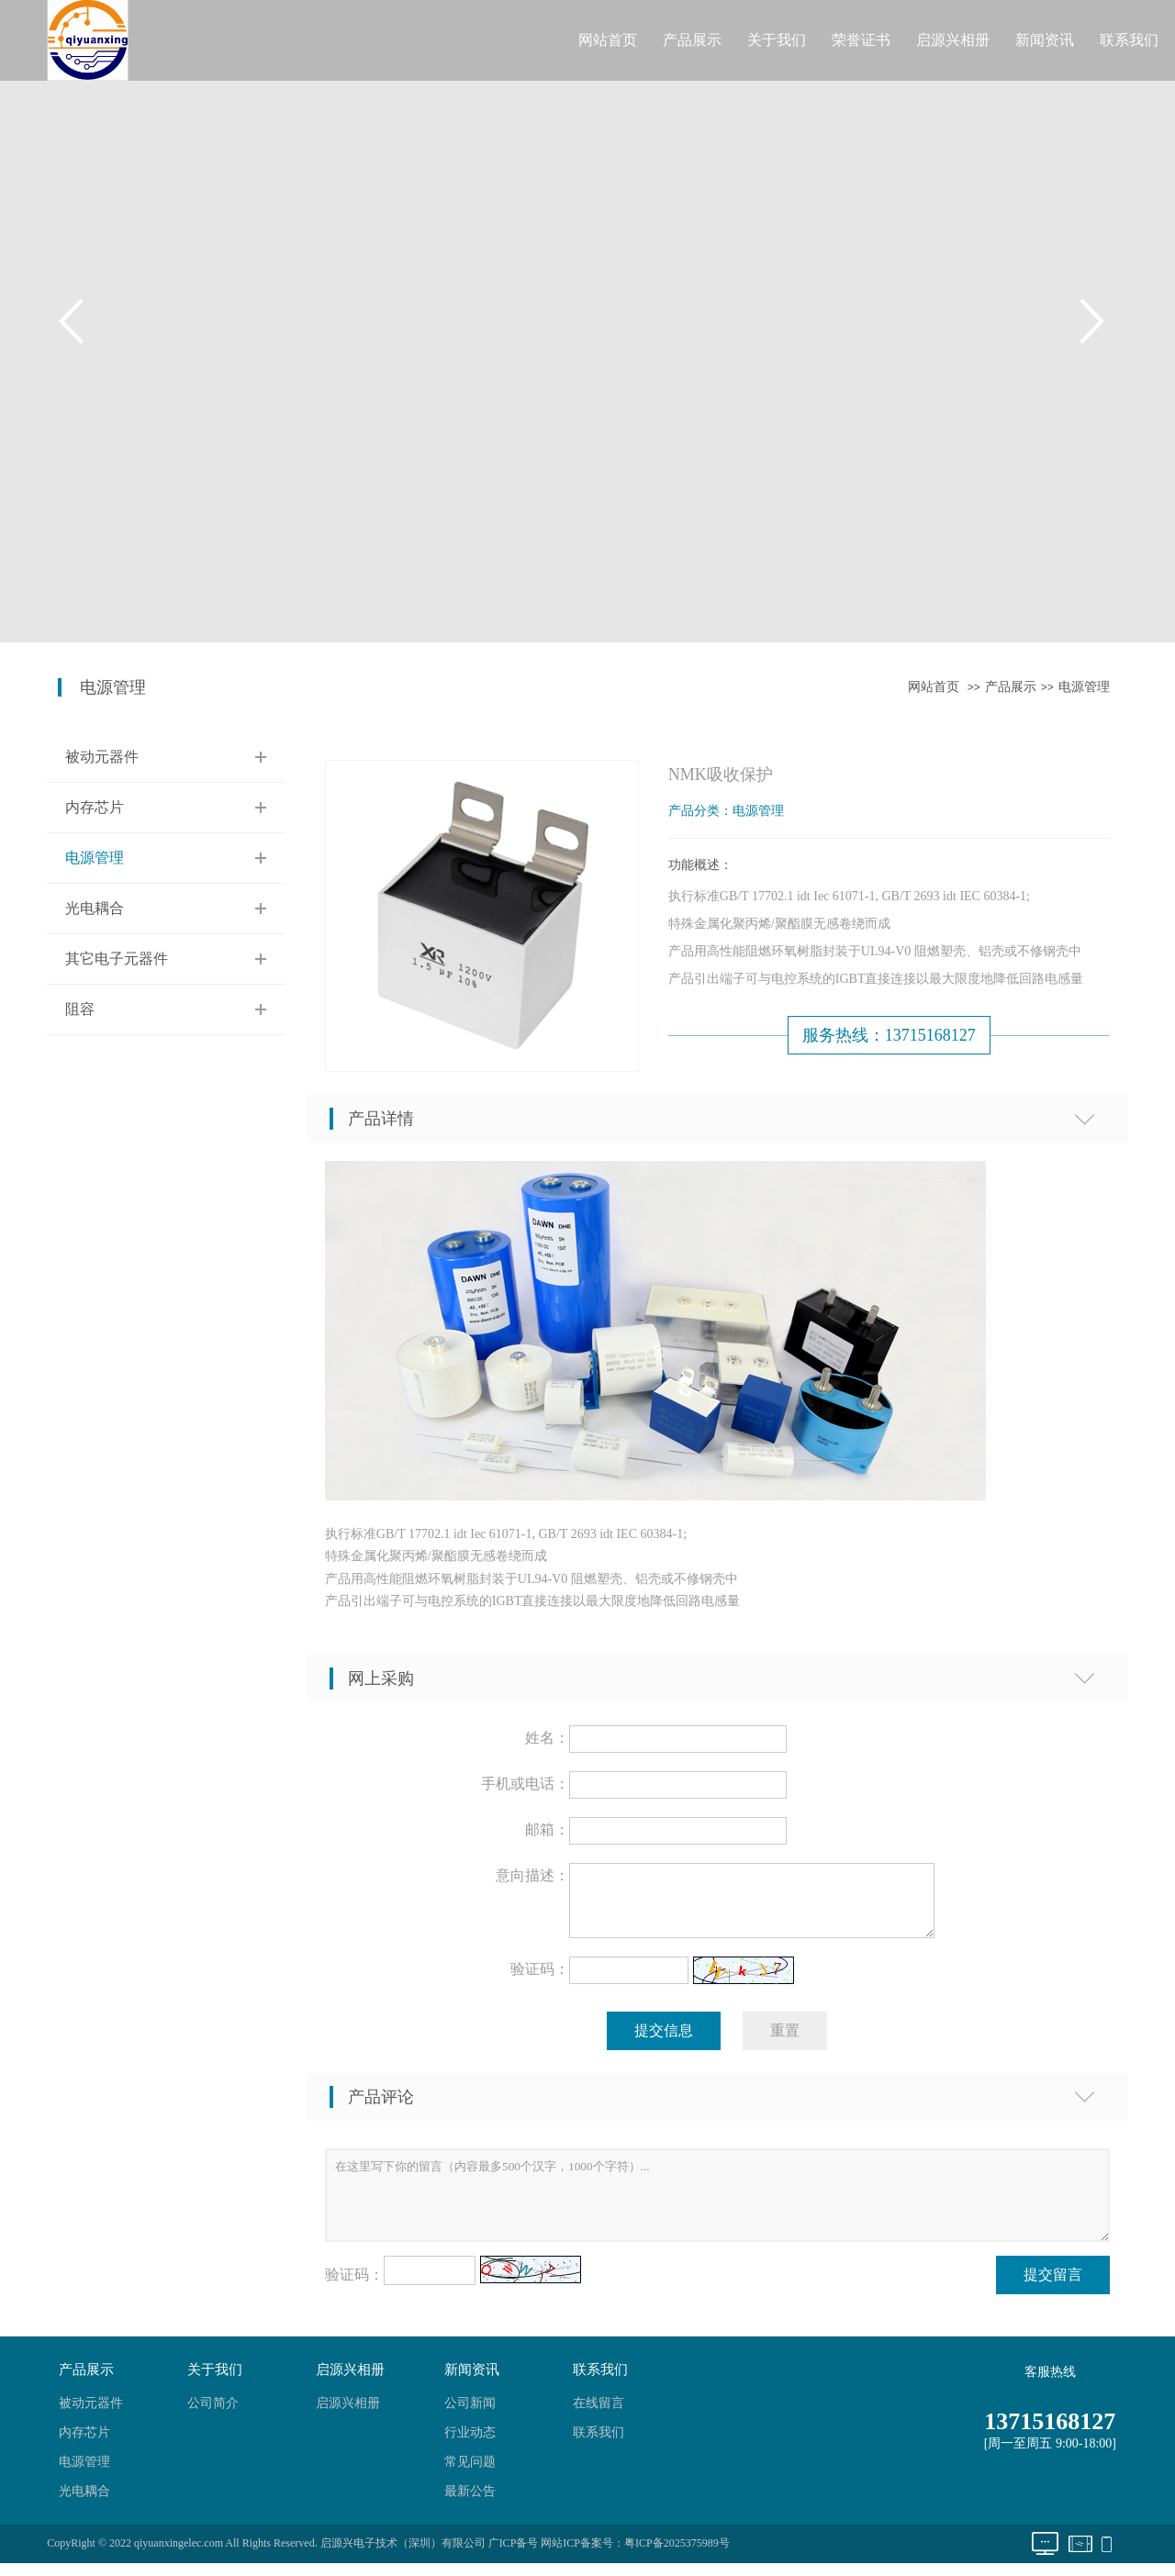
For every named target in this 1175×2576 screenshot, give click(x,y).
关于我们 (776, 40)
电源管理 (1084, 687)
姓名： (547, 1737)
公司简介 (213, 2414)
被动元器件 (102, 756)
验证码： (539, 1980)
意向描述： (532, 1875)
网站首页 (607, 40)
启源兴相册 (953, 40)
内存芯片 (94, 807)
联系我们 (1129, 40)
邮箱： (547, 1829)
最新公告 (470, 2502)
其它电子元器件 (116, 958)
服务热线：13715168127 (889, 1035)
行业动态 (470, 2443)
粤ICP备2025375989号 (677, 2554)
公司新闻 (470, 2414)
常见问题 (470, 2473)
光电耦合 (94, 908)
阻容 (80, 1009)
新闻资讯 (1044, 40)
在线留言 (598, 2414)
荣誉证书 (861, 40)
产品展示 (692, 40)
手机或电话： (525, 1783)
